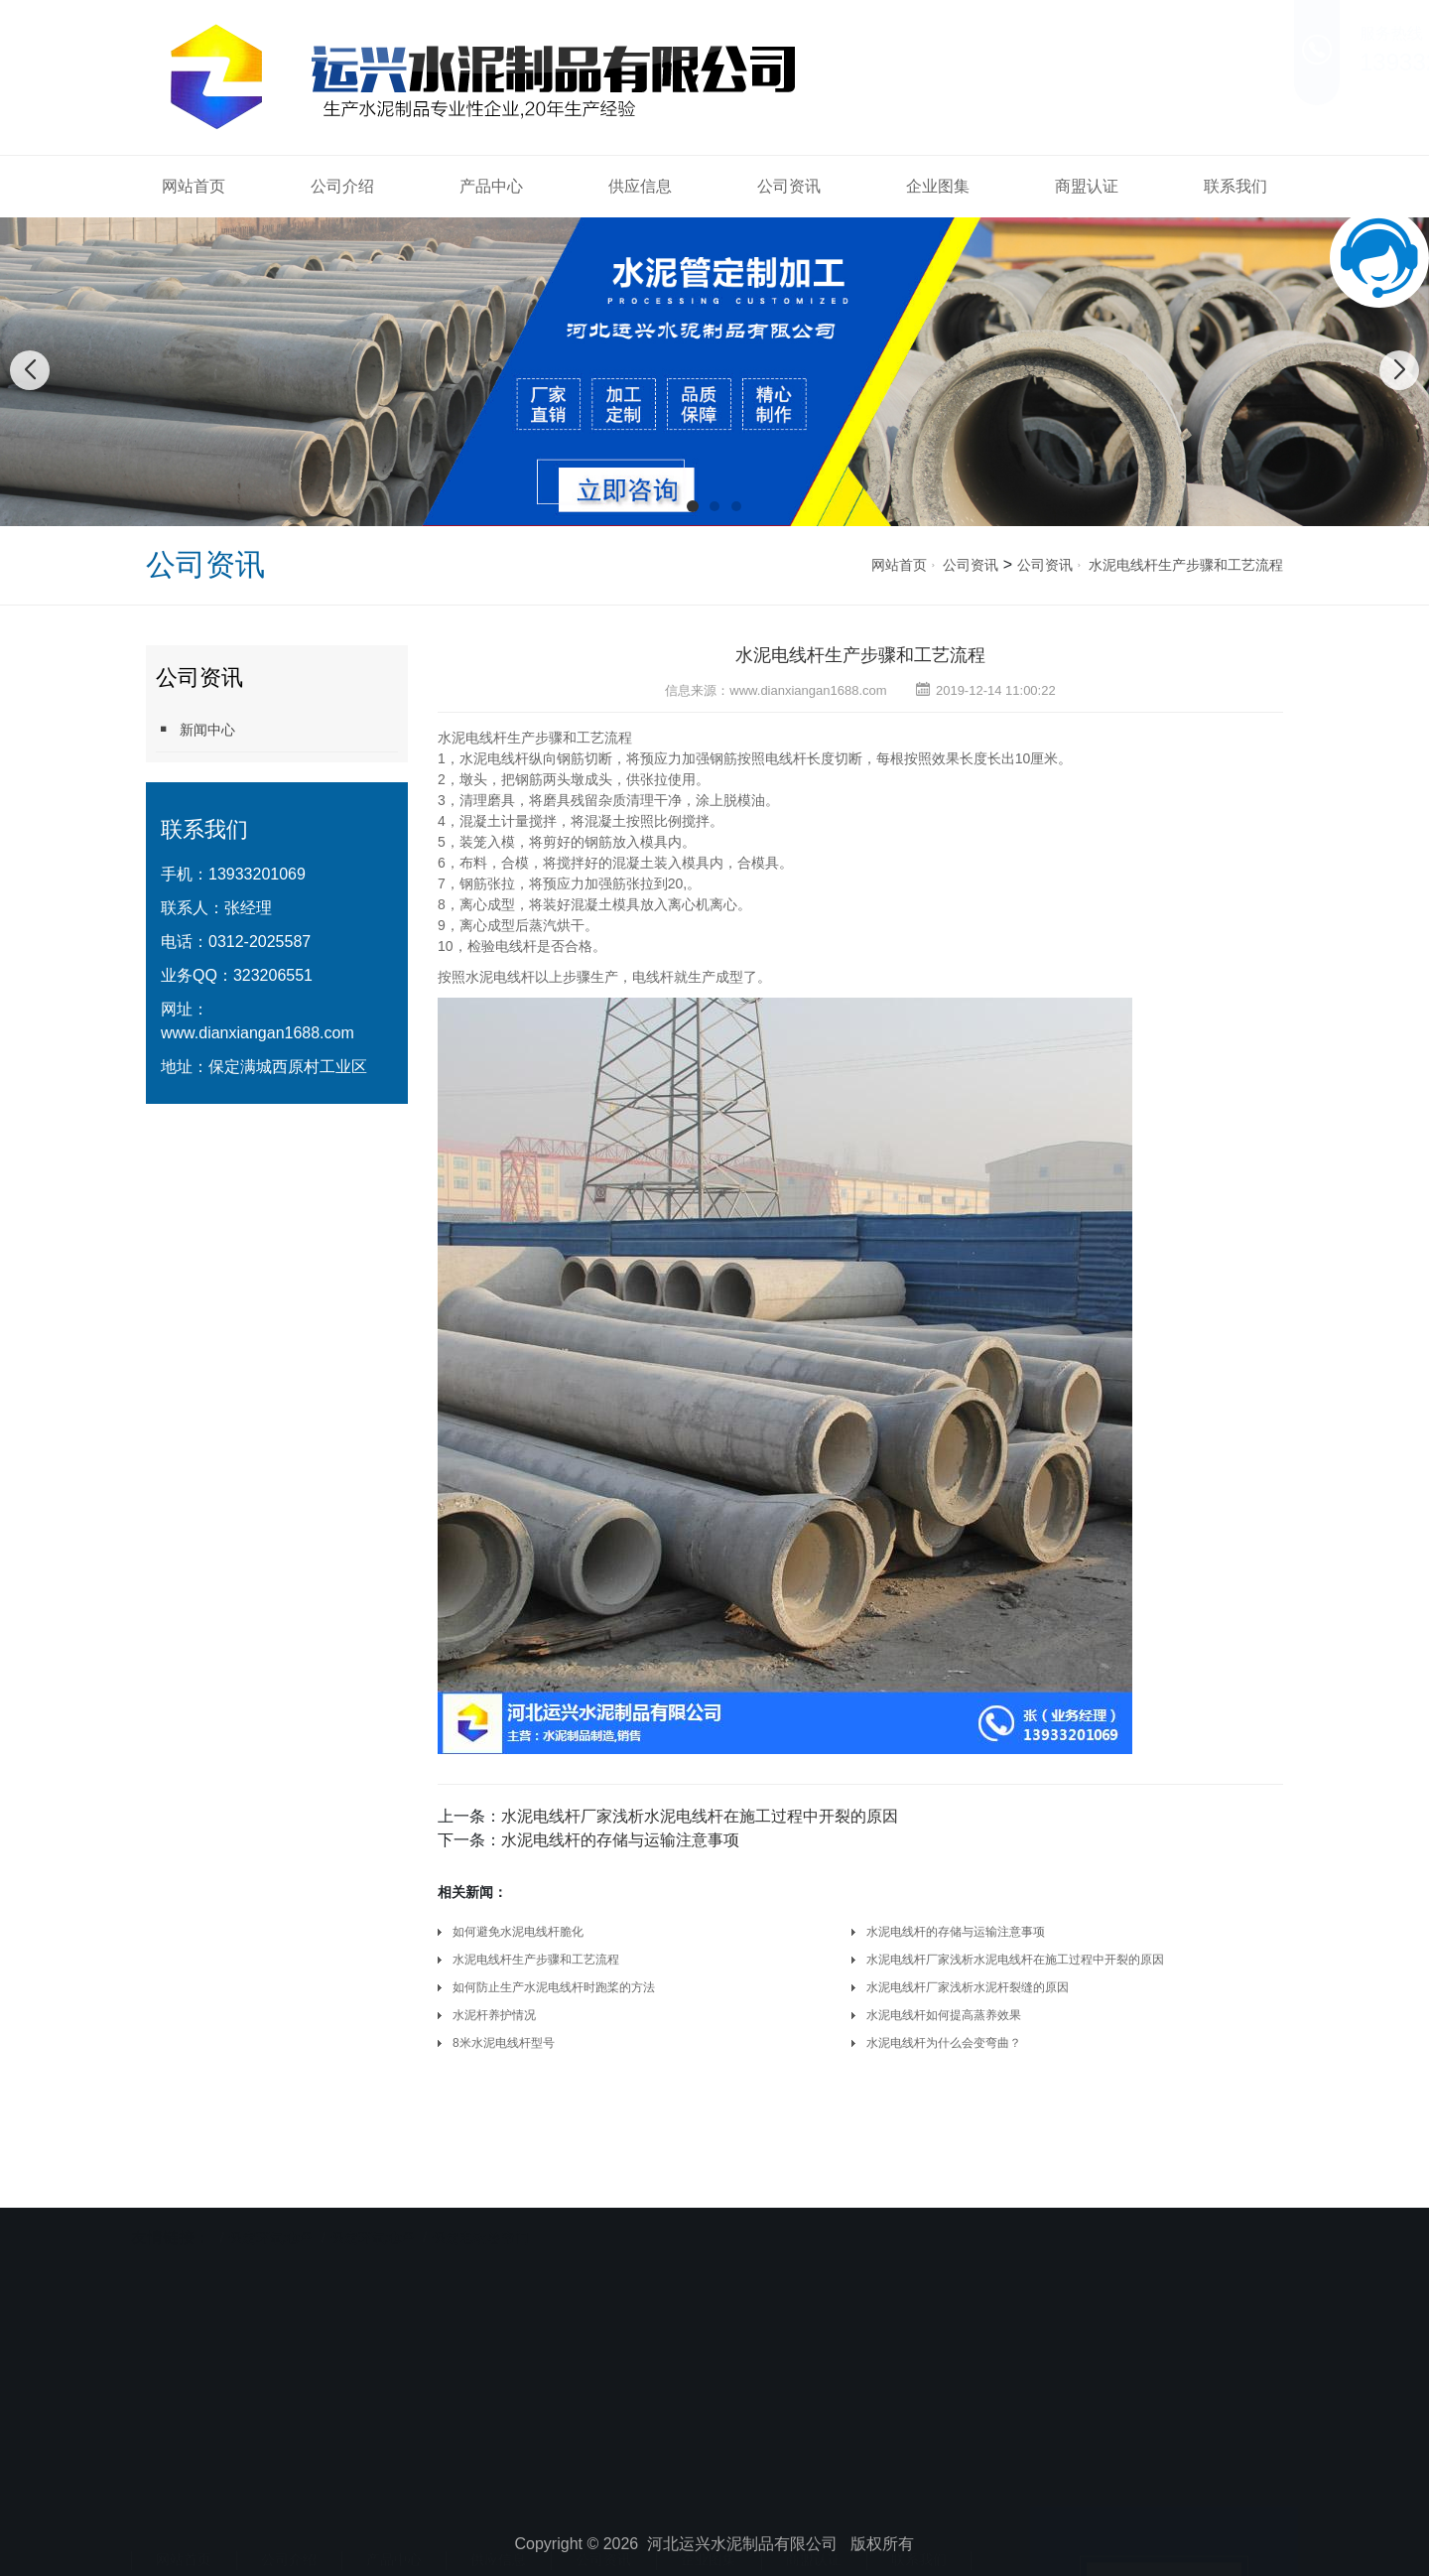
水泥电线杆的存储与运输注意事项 (620, 1839)
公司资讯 (789, 186)
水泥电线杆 (472, 738)
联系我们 (1235, 186)
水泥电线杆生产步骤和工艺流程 (1186, 565)
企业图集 (938, 186)
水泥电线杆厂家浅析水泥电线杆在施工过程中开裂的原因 (699, 1816)
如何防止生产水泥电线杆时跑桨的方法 (554, 1987)
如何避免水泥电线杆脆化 (518, 1932)
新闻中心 (195, 729)
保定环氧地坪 (270, 2220)
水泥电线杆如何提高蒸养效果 (943, 2015)
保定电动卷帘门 (480, 2220)
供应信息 (640, 186)
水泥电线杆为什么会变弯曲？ (943, 2043)
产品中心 (491, 186)
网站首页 (193, 186)
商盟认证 (1086, 186)
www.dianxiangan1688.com (257, 1032)
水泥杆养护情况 (494, 2015)
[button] (693, 506)
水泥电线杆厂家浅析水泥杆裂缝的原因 (967, 1987)
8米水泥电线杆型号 (504, 2043)
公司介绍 (342, 186)
